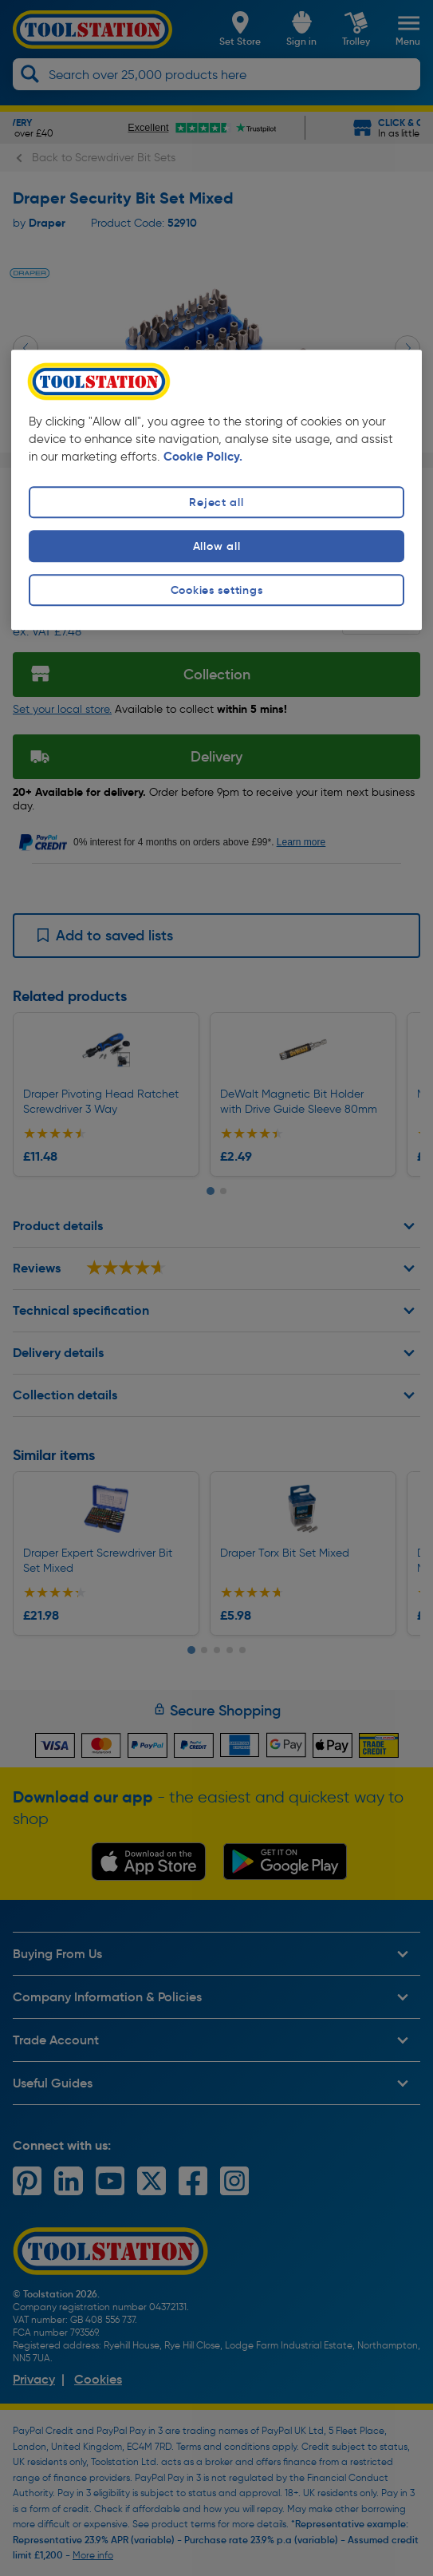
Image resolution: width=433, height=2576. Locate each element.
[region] (217, 490)
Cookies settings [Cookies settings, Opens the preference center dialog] (217, 591)
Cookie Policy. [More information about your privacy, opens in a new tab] (202, 456)
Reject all (216, 502)
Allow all (216, 546)
